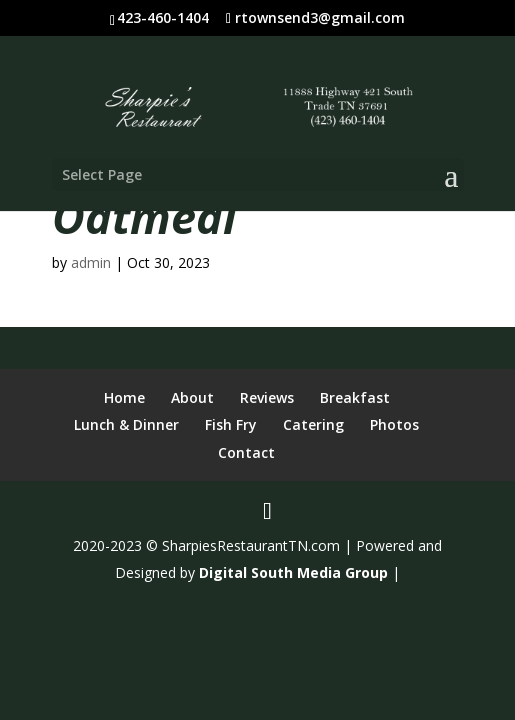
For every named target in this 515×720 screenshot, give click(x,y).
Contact (246, 452)
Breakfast (355, 397)
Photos (394, 424)
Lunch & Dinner (126, 424)
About (192, 397)
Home (124, 397)
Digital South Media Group (293, 572)
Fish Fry (231, 424)
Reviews (267, 397)
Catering (313, 424)
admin (91, 262)
